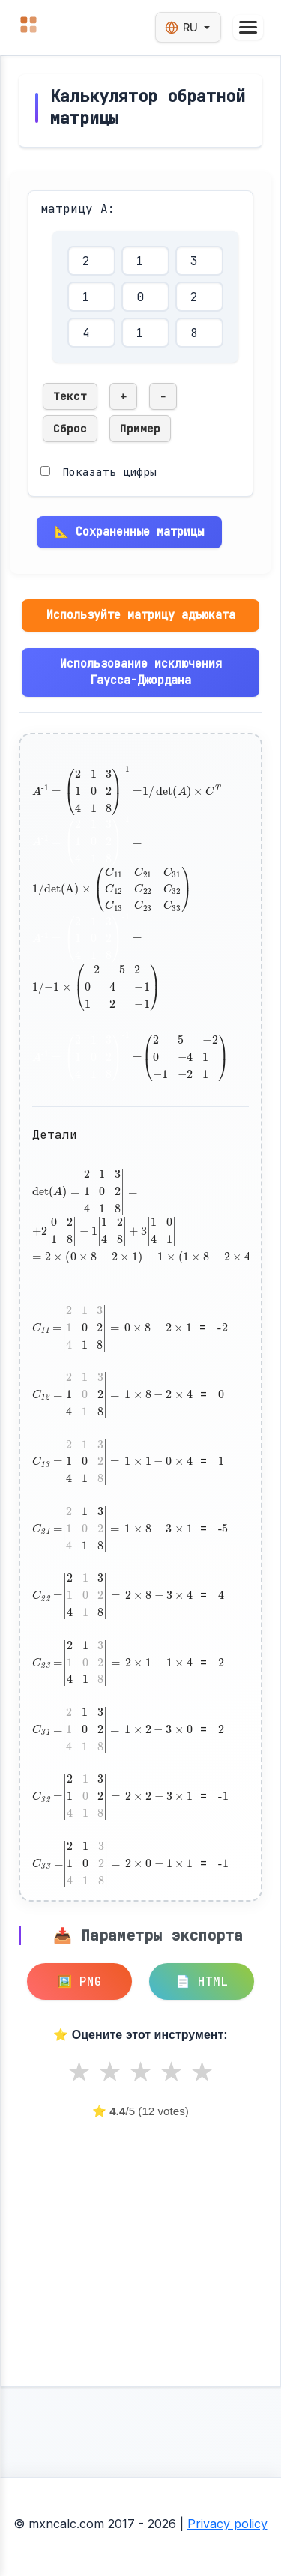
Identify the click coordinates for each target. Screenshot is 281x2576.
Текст (70, 396)
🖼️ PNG (79, 1981)
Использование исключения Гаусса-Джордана (141, 672)
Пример (140, 428)
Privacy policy (227, 2523)
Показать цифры (109, 472)
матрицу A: (77, 209)
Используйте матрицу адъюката (140, 615)
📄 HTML (201, 1981)
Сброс (70, 428)
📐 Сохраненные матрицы (129, 531)
